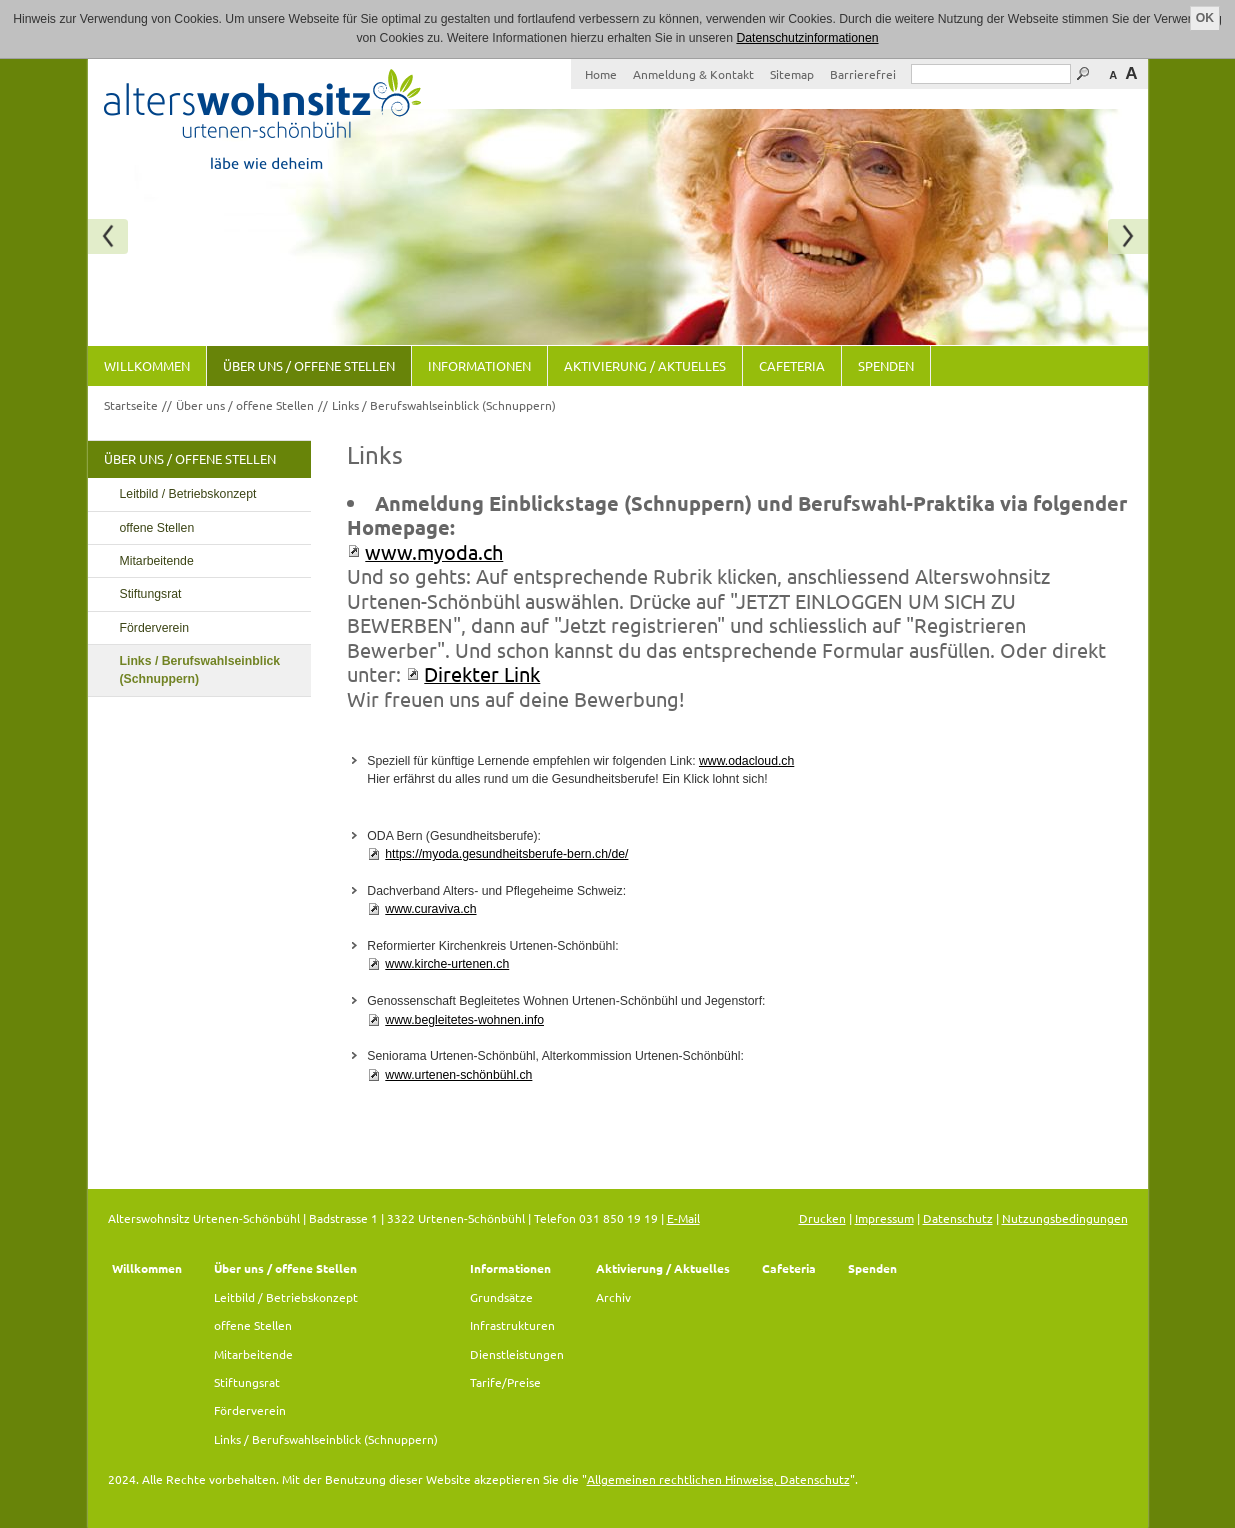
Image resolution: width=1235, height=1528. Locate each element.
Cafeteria (792, 365)
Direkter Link (482, 673)
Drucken (822, 1218)
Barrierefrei (863, 74)
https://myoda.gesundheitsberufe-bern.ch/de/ (506, 854)
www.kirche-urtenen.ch (447, 964)
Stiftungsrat (151, 594)
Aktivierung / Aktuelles (645, 365)
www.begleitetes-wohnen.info (464, 1020)
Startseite (131, 405)
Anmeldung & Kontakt (693, 74)
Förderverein (154, 628)
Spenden (886, 365)
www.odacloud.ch (746, 761)
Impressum (884, 1218)
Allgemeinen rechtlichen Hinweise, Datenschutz (718, 1479)
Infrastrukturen (512, 1325)
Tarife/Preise (505, 1382)
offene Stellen (157, 528)
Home (601, 74)
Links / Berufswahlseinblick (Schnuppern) (444, 405)
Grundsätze (501, 1297)
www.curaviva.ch (430, 909)
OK (1205, 18)
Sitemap (792, 74)
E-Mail (683, 1218)
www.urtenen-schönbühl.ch (458, 1075)
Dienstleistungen (517, 1354)
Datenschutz (958, 1218)
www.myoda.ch (434, 551)
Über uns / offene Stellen (309, 365)
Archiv (613, 1297)
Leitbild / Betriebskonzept (188, 494)
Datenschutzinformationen (807, 38)
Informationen (479, 365)
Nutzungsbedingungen (1065, 1218)
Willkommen (147, 365)
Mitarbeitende (157, 561)
